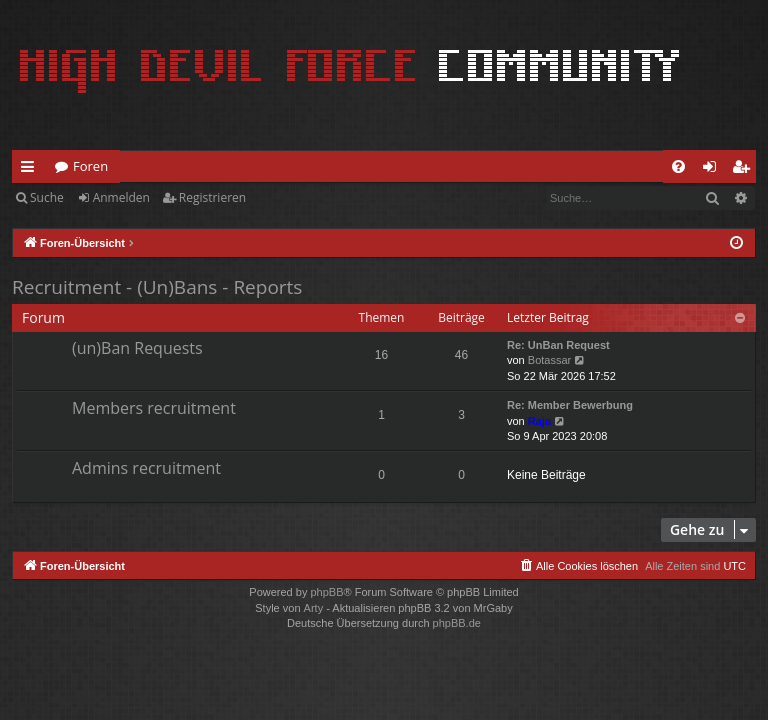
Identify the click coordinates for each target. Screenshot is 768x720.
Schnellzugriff (31, 170)
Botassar (549, 360)
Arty (314, 608)
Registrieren (212, 197)
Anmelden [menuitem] (715, 170)
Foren (90, 166)
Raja (539, 421)
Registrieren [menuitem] (745, 170)
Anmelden (121, 197)
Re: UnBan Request (558, 345)
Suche (47, 197)
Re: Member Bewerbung (570, 405)
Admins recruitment (146, 468)
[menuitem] (678, 166)
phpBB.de (457, 623)
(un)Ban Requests (137, 348)
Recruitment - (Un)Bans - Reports (157, 287)
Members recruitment (154, 408)
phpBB (326, 592)
